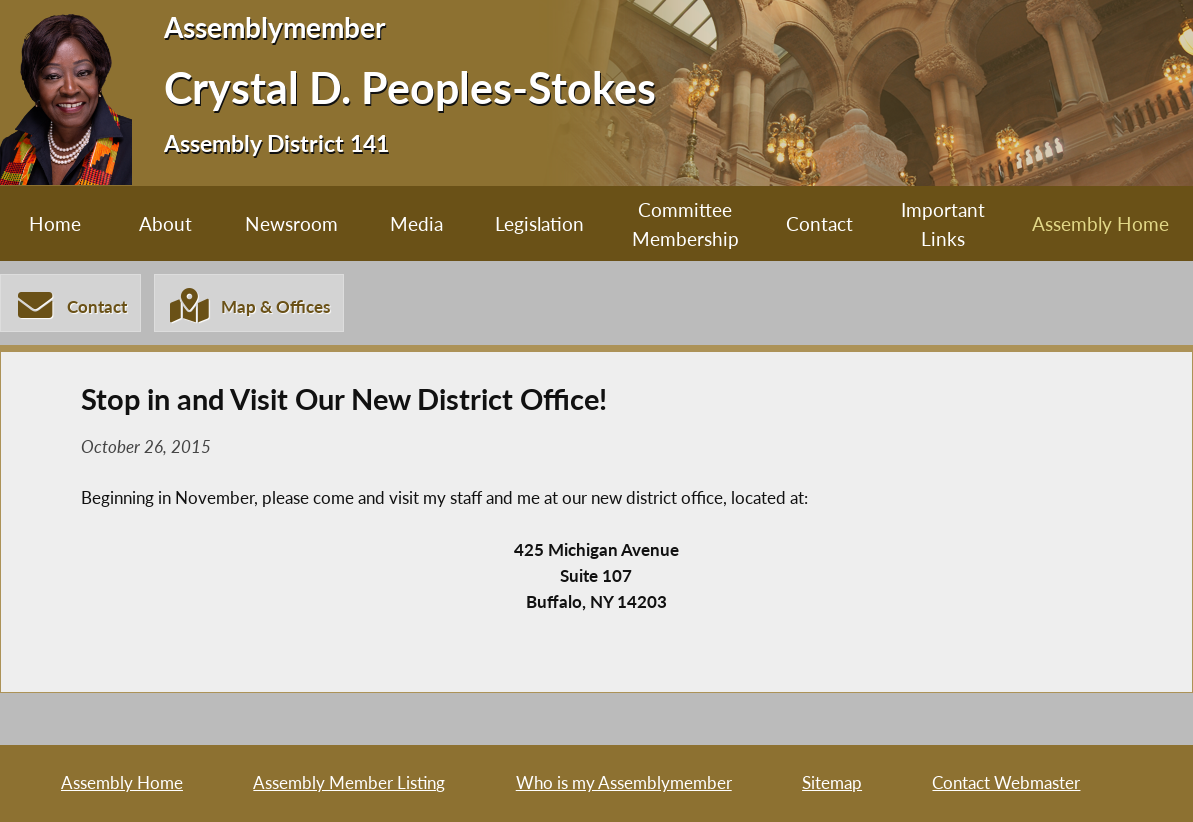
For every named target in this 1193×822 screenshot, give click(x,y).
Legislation (539, 223)
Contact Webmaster (1006, 782)
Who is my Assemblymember (624, 782)
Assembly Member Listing (349, 782)
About (165, 223)
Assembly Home (1100, 223)
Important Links (943, 224)
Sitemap (832, 782)
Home (55, 223)
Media (416, 223)
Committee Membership (685, 224)
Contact (819, 223)
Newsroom (291, 223)
